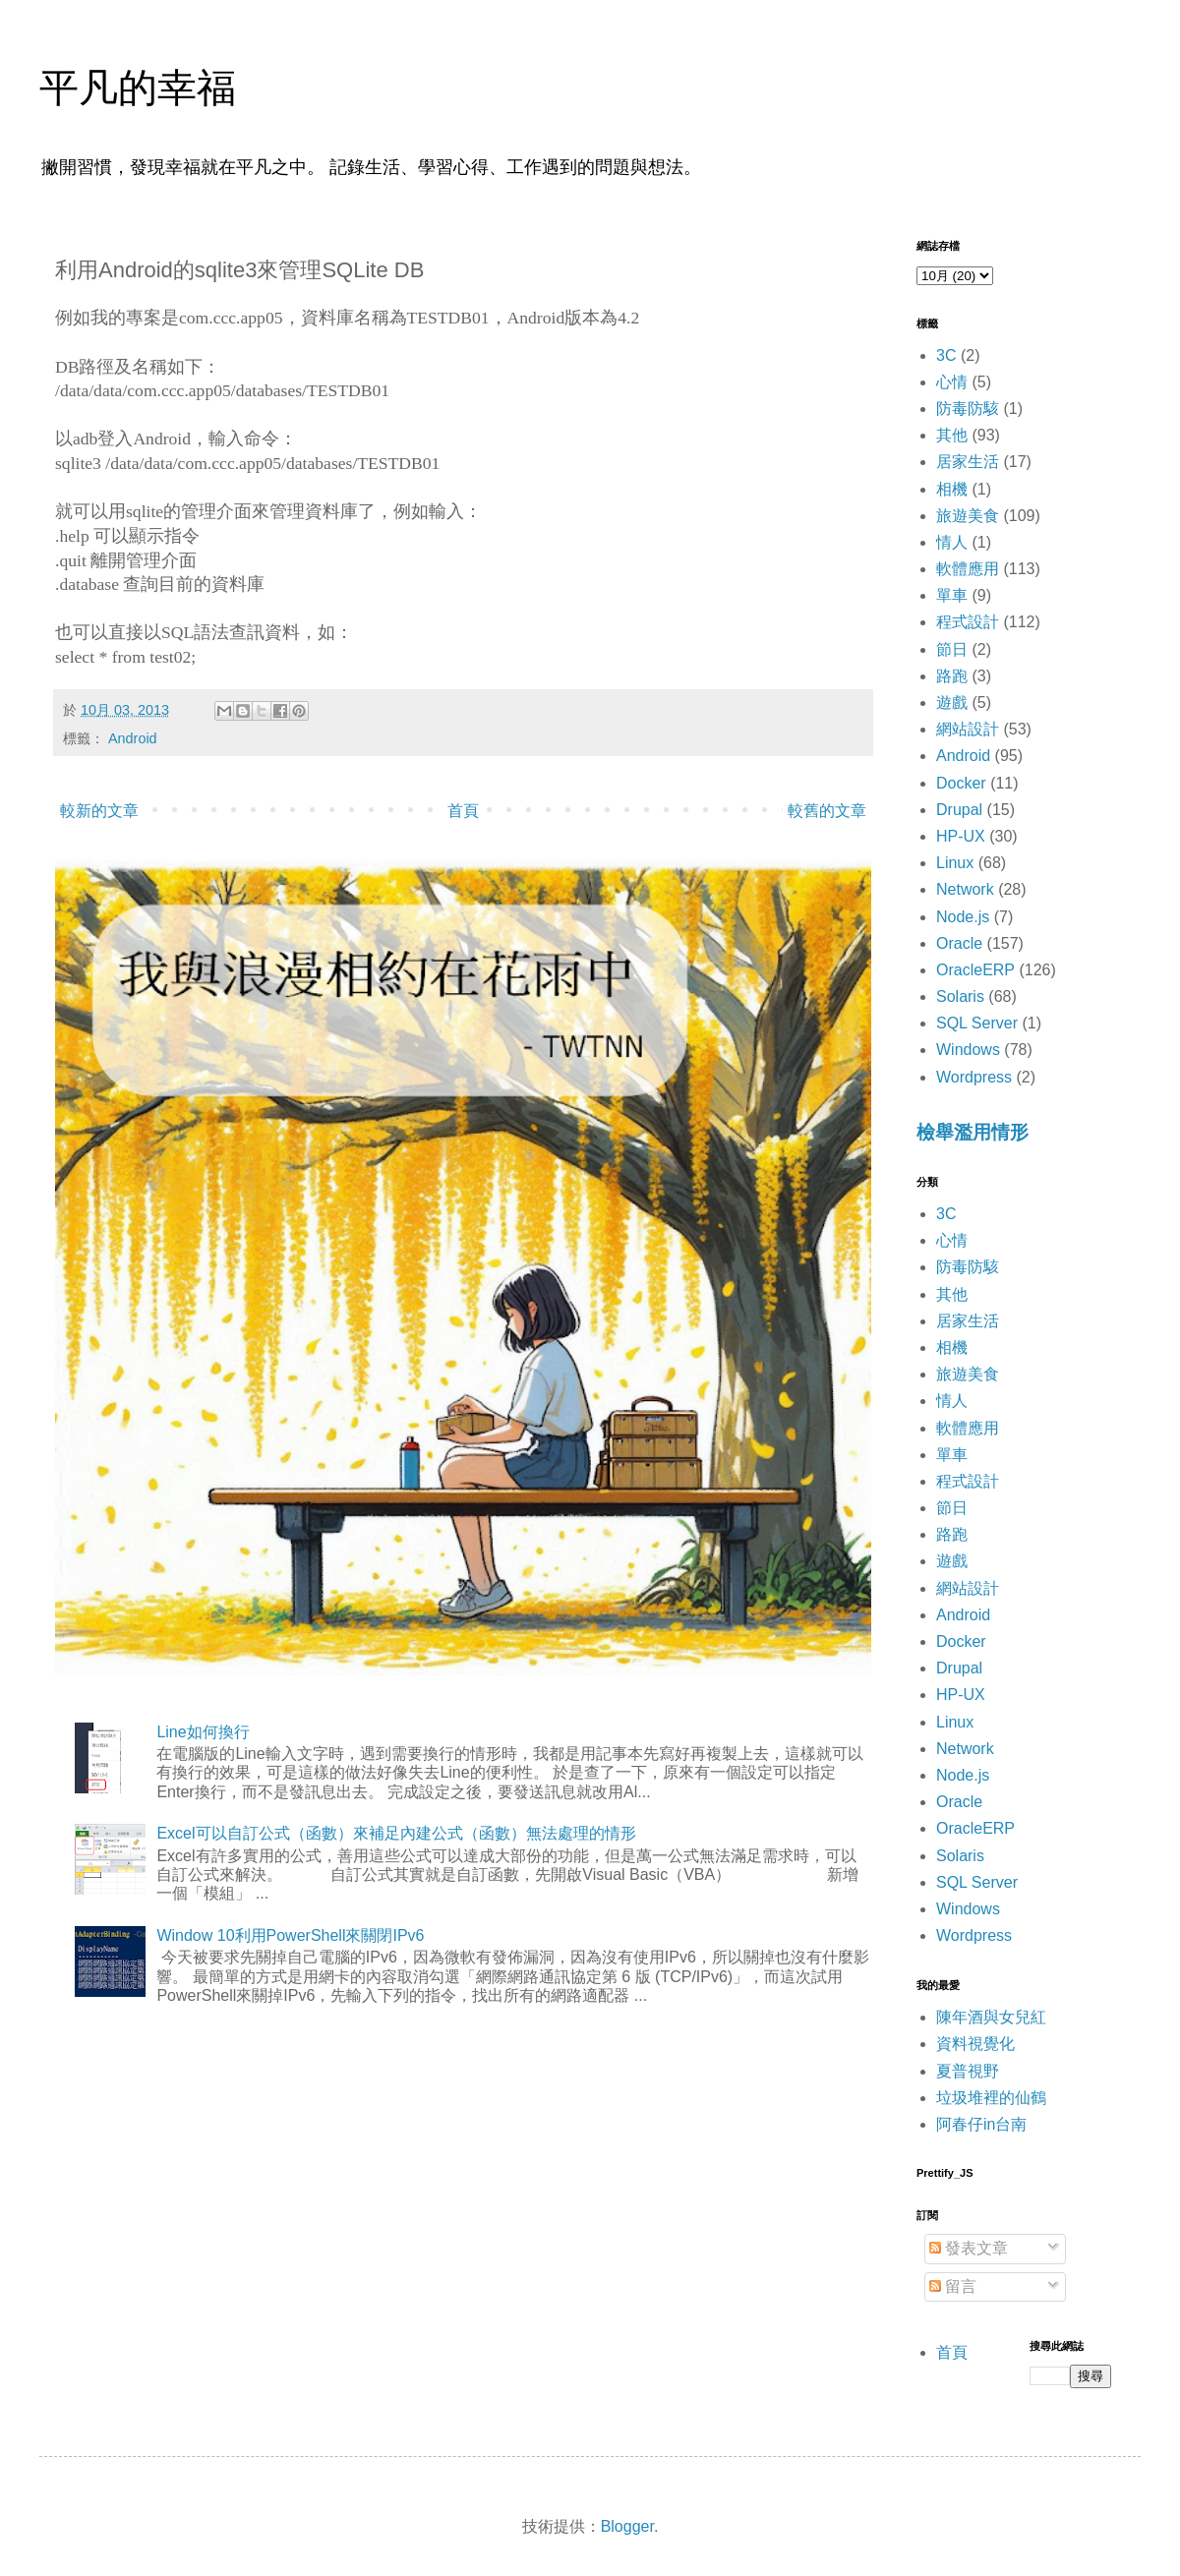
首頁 (463, 810)
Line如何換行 (202, 1732)
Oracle (959, 943)
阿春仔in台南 (981, 2124)
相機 (952, 489)
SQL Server (977, 1023)
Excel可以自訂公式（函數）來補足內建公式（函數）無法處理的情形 (395, 1833)
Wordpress (974, 1077)
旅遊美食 (967, 515)
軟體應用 (967, 568)
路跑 (952, 676)
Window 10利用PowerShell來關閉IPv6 (290, 1935)
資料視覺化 (975, 2043)
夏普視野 (967, 2071)
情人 (952, 542)
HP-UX (960, 836)
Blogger (627, 2526)
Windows (968, 1049)
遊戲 (952, 702)
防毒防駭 (967, 408)
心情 (952, 382)
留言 (952, 2286)
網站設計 (967, 729)
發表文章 (968, 2248)
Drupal (959, 809)
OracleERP (975, 970)
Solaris (960, 996)
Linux (955, 862)
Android (132, 738)
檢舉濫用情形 (972, 1132)
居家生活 (967, 461)
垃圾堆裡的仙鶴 (991, 2097)
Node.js (962, 916)
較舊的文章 (827, 810)
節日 (952, 649)
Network (965, 889)
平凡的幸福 (137, 87)
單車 (952, 595)
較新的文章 (99, 810)
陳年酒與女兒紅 (991, 2017)
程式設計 (967, 622)
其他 (952, 435)
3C (946, 355)
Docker (961, 783)
